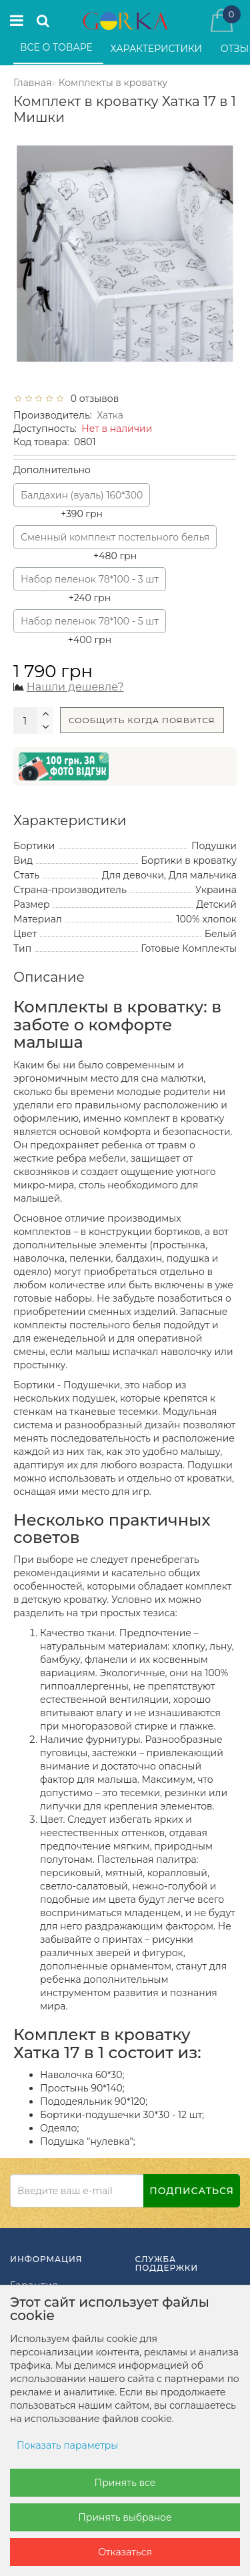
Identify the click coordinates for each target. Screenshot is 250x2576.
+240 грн (89, 585)
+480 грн (115, 543)
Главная (32, 83)
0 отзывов (92, 399)
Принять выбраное (124, 2517)
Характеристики (158, 49)
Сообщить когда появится (142, 720)
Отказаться (125, 2552)
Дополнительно (52, 470)
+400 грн (89, 627)
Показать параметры (67, 2445)
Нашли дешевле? (75, 686)
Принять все (125, 2483)
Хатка (110, 415)
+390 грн (81, 501)
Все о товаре (57, 47)
